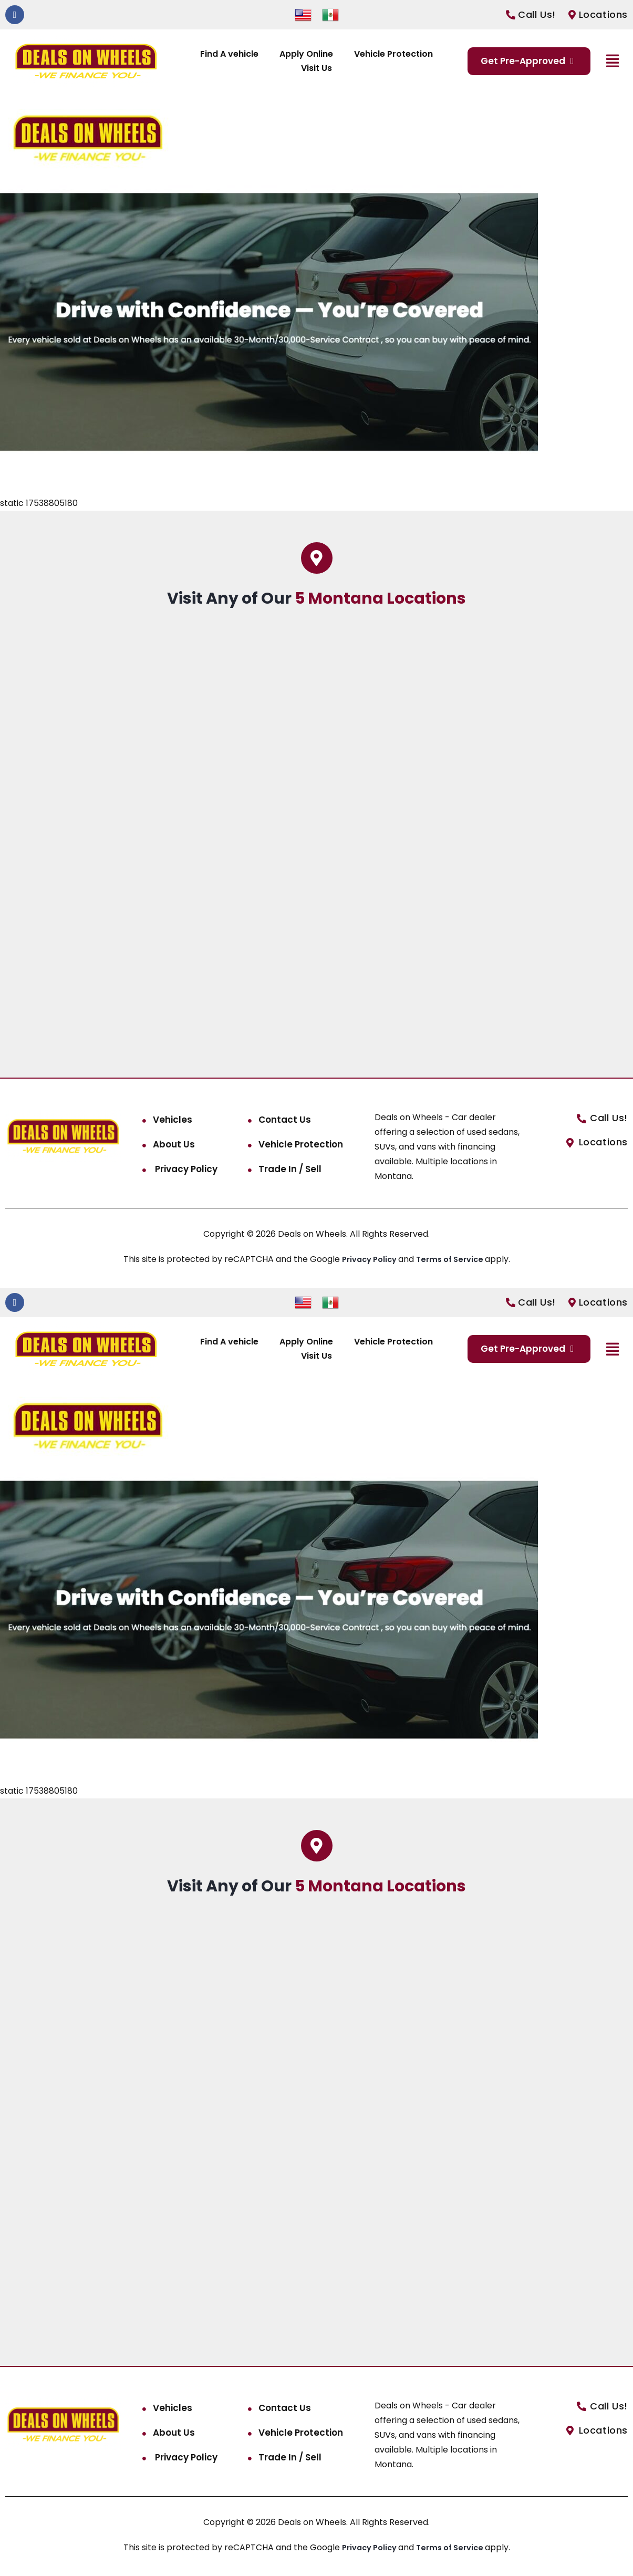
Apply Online (306, 54)
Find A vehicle (229, 54)
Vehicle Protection (393, 54)
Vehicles (172, 1119)
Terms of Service (453, 1259)
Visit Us (316, 68)
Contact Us (284, 1119)
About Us (174, 1144)
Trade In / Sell (289, 1169)
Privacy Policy (185, 1169)
